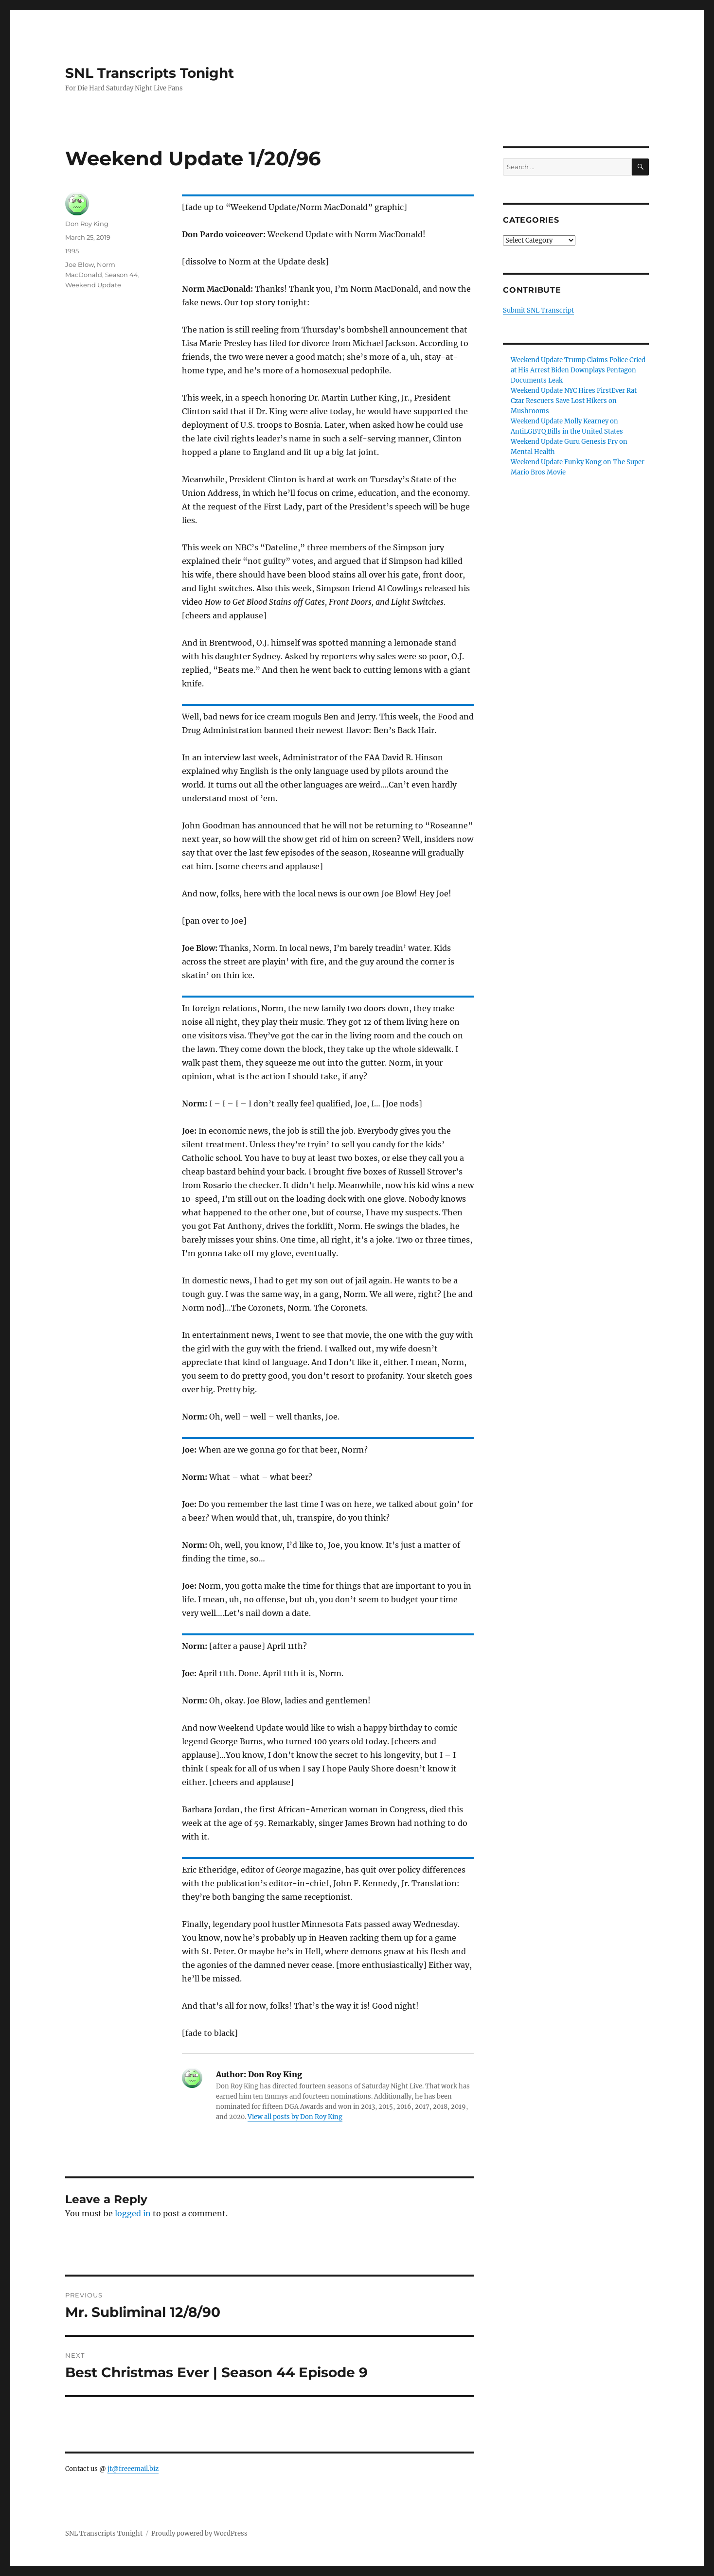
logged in (133, 2213)
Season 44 (121, 275)
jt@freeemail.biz (133, 2469)
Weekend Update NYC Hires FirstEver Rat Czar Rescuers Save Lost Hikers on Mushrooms (574, 400)
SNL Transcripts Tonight (149, 73)
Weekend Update (93, 285)
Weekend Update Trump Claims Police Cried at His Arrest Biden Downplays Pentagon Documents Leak (578, 370)
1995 (72, 251)
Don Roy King (86, 224)
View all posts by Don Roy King (295, 2117)
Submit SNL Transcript (538, 310)
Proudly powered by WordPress (199, 2533)
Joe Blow (79, 264)
